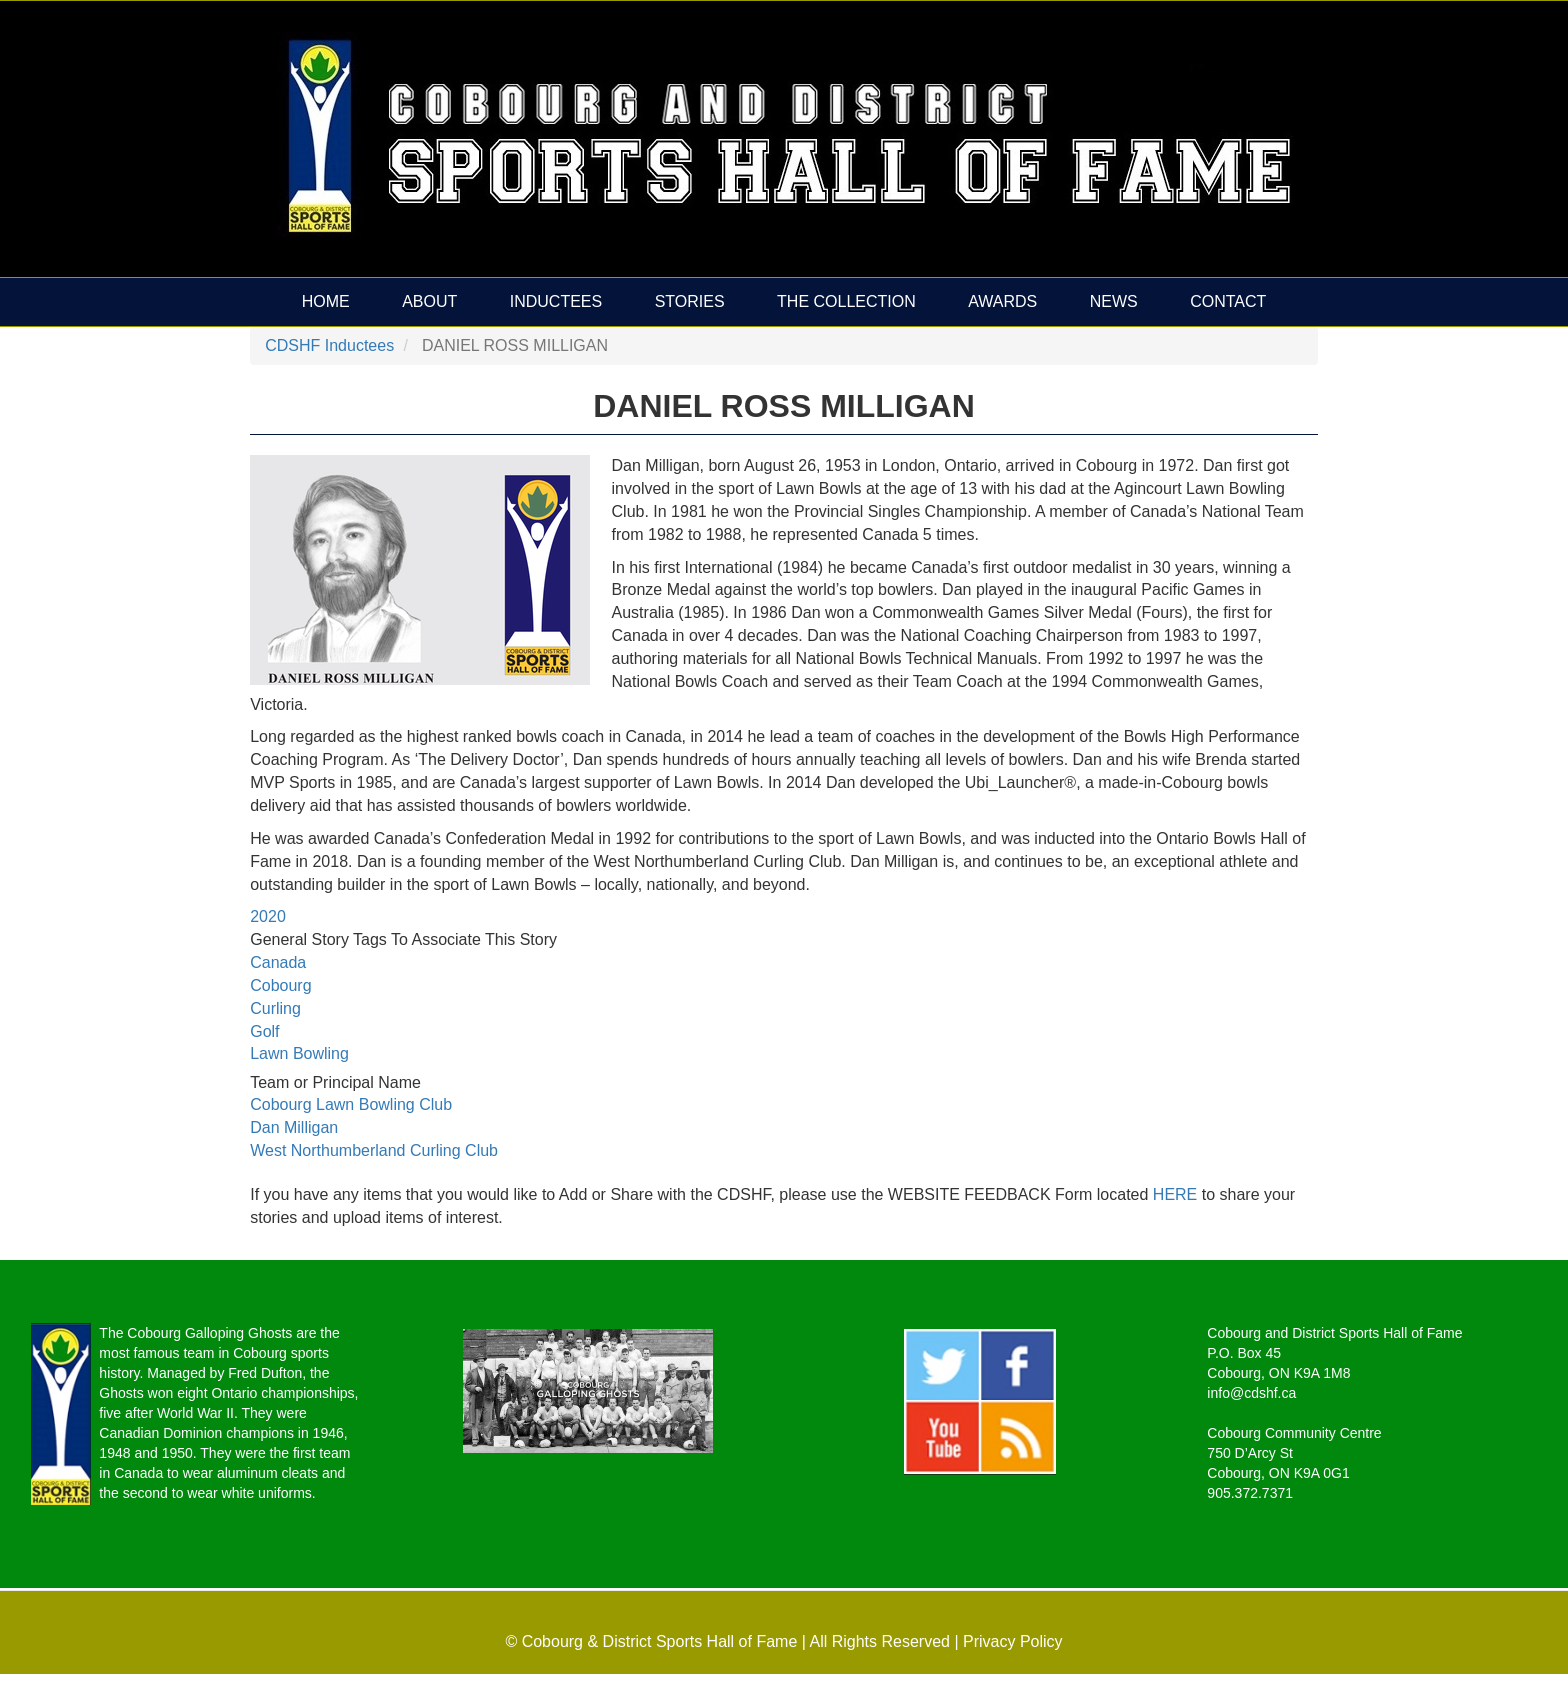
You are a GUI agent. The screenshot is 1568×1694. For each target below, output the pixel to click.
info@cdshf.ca (1251, 1393)
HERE (1177, 1194)
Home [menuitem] (326, 301)
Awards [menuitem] (1002, 301)
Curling (275, 1008)
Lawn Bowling (299, 1053)
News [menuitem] (1114, 301)
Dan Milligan (294, 1127)
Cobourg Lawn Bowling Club (351, 1104)
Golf (264, 1031)
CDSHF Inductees (329, 345)
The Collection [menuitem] (846, 301)
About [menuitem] (429, 301)
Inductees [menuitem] (556, 301)
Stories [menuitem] (690, 301)
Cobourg (280, 985)
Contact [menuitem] (1228, 301)
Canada (278, 962)
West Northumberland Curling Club (374, 1150)
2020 (268, 916)
